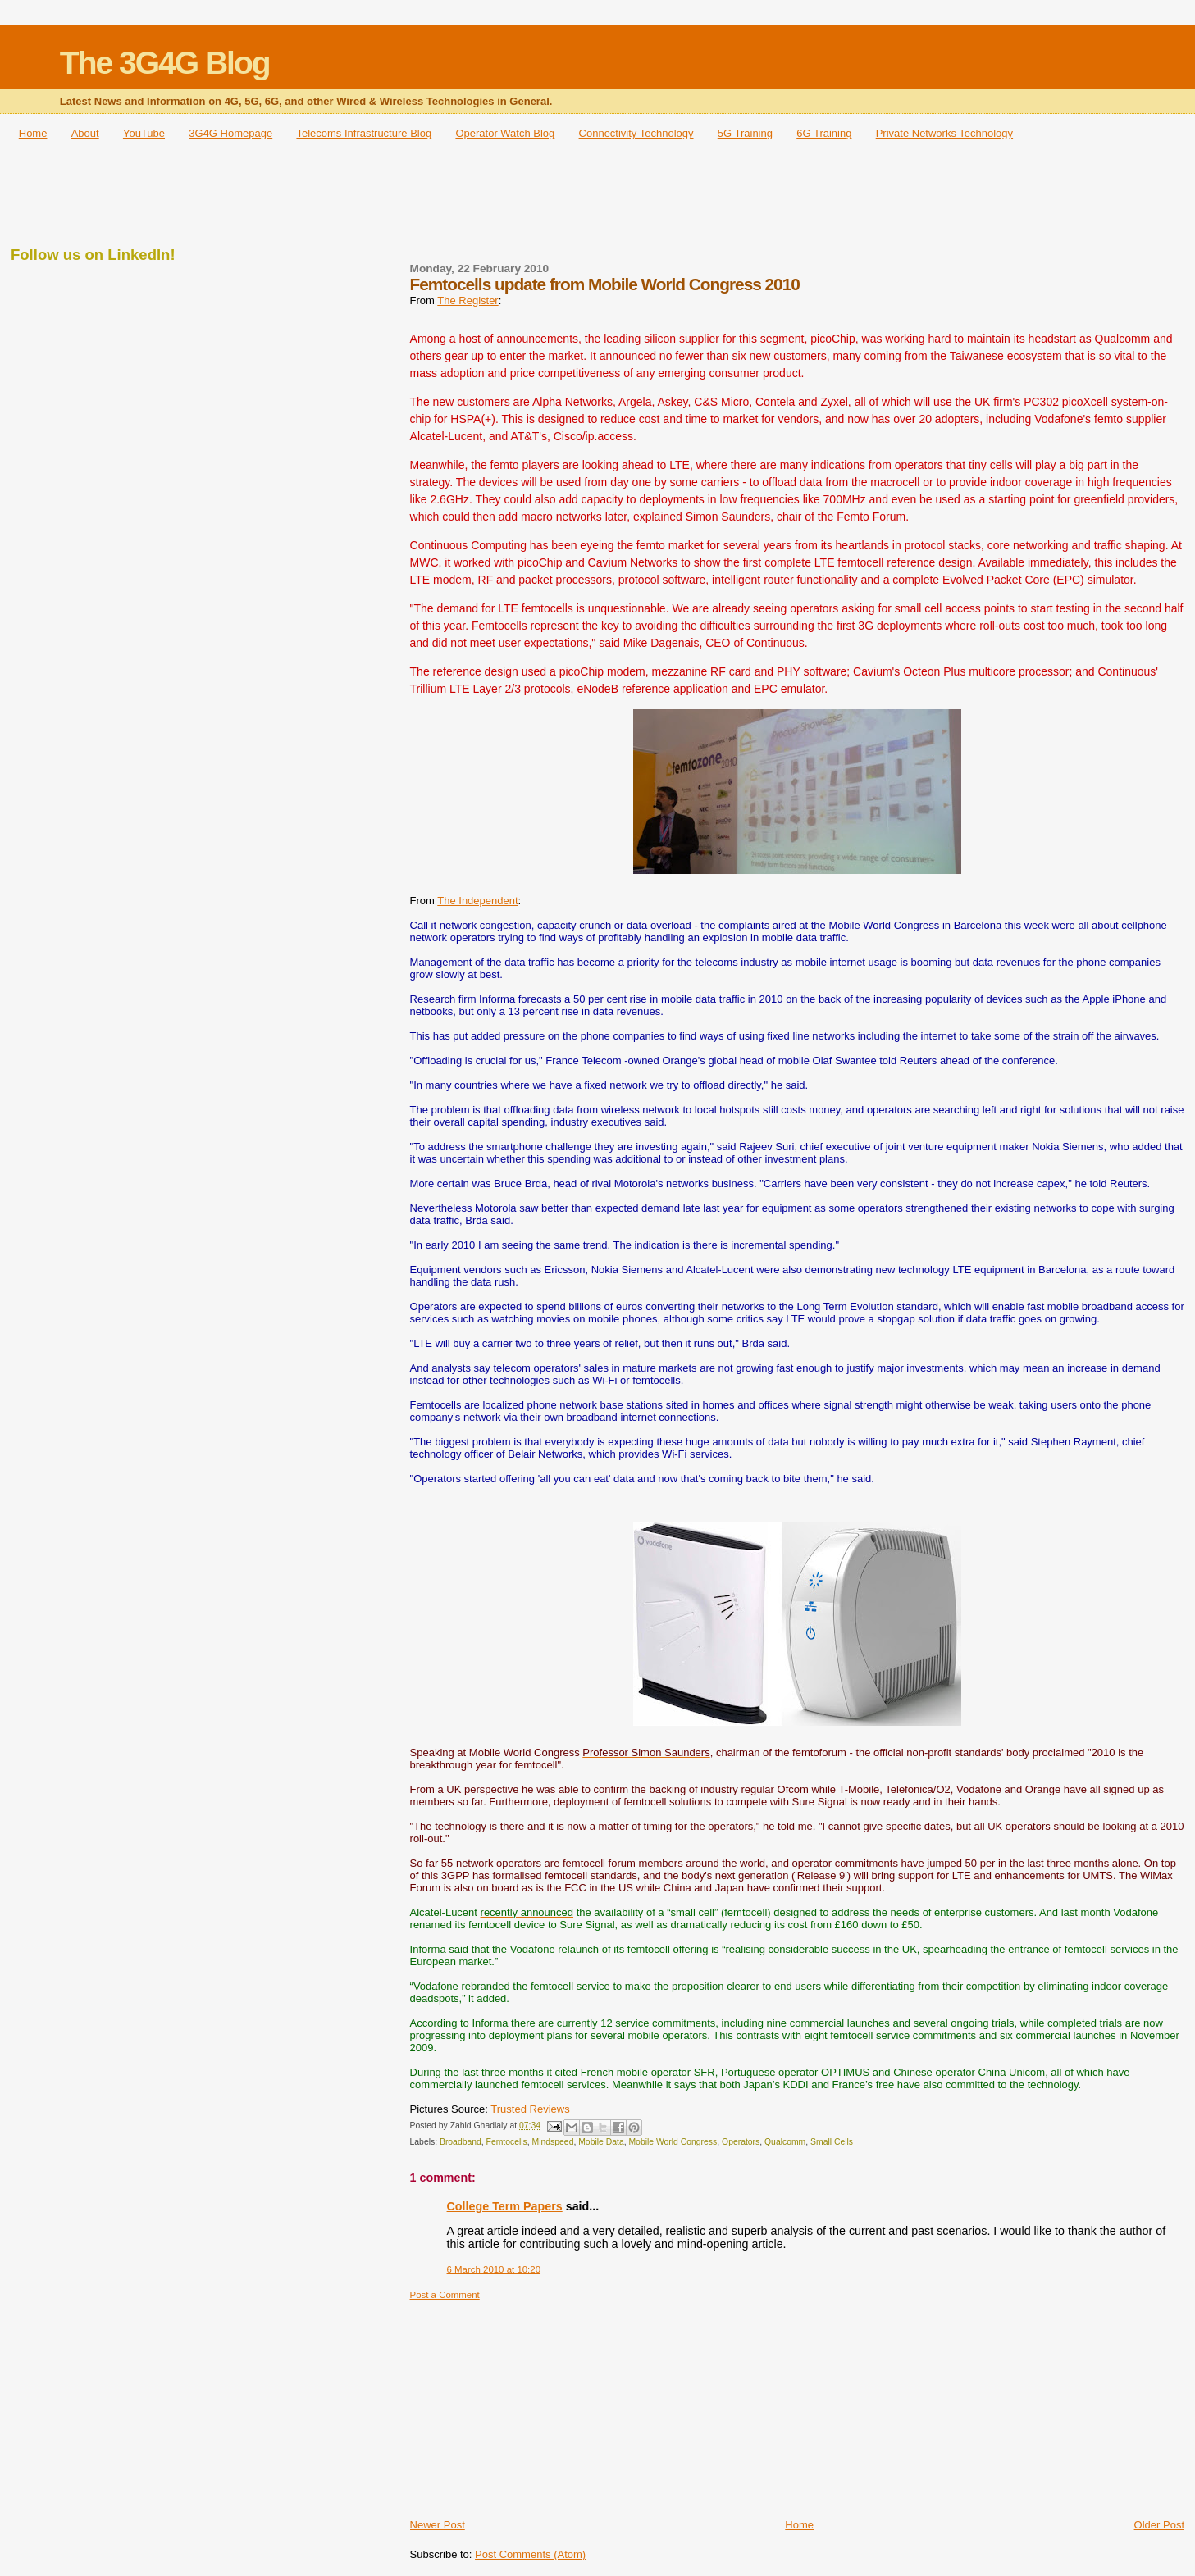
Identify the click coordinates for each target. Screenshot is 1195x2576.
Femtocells (506, 2141)
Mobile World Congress (672, 2141)
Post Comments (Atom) (530, 2554)
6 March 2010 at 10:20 (493, 2269)
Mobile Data (600, 2141)
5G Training (745, 133)
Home (33, 133)
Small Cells (831, 2141)
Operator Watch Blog (504, 133)
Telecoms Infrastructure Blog (363, 133)
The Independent (477, 900)
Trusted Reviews (529, 2109)
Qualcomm (784, 2141)
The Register (467, 300)
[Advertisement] (597, 190)
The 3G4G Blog (165, 62)
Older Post (1159, 2525)
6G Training (823, 133)
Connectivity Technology (636, 133)
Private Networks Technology (944, 133)
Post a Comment (445, 2295)
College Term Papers (505, 2206)
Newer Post (437, 2525)
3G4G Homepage (230, 133)
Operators (740, 2141)
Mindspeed (553, 2141)
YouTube (144, 133)
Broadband (460, 2141)
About (85, 133)
